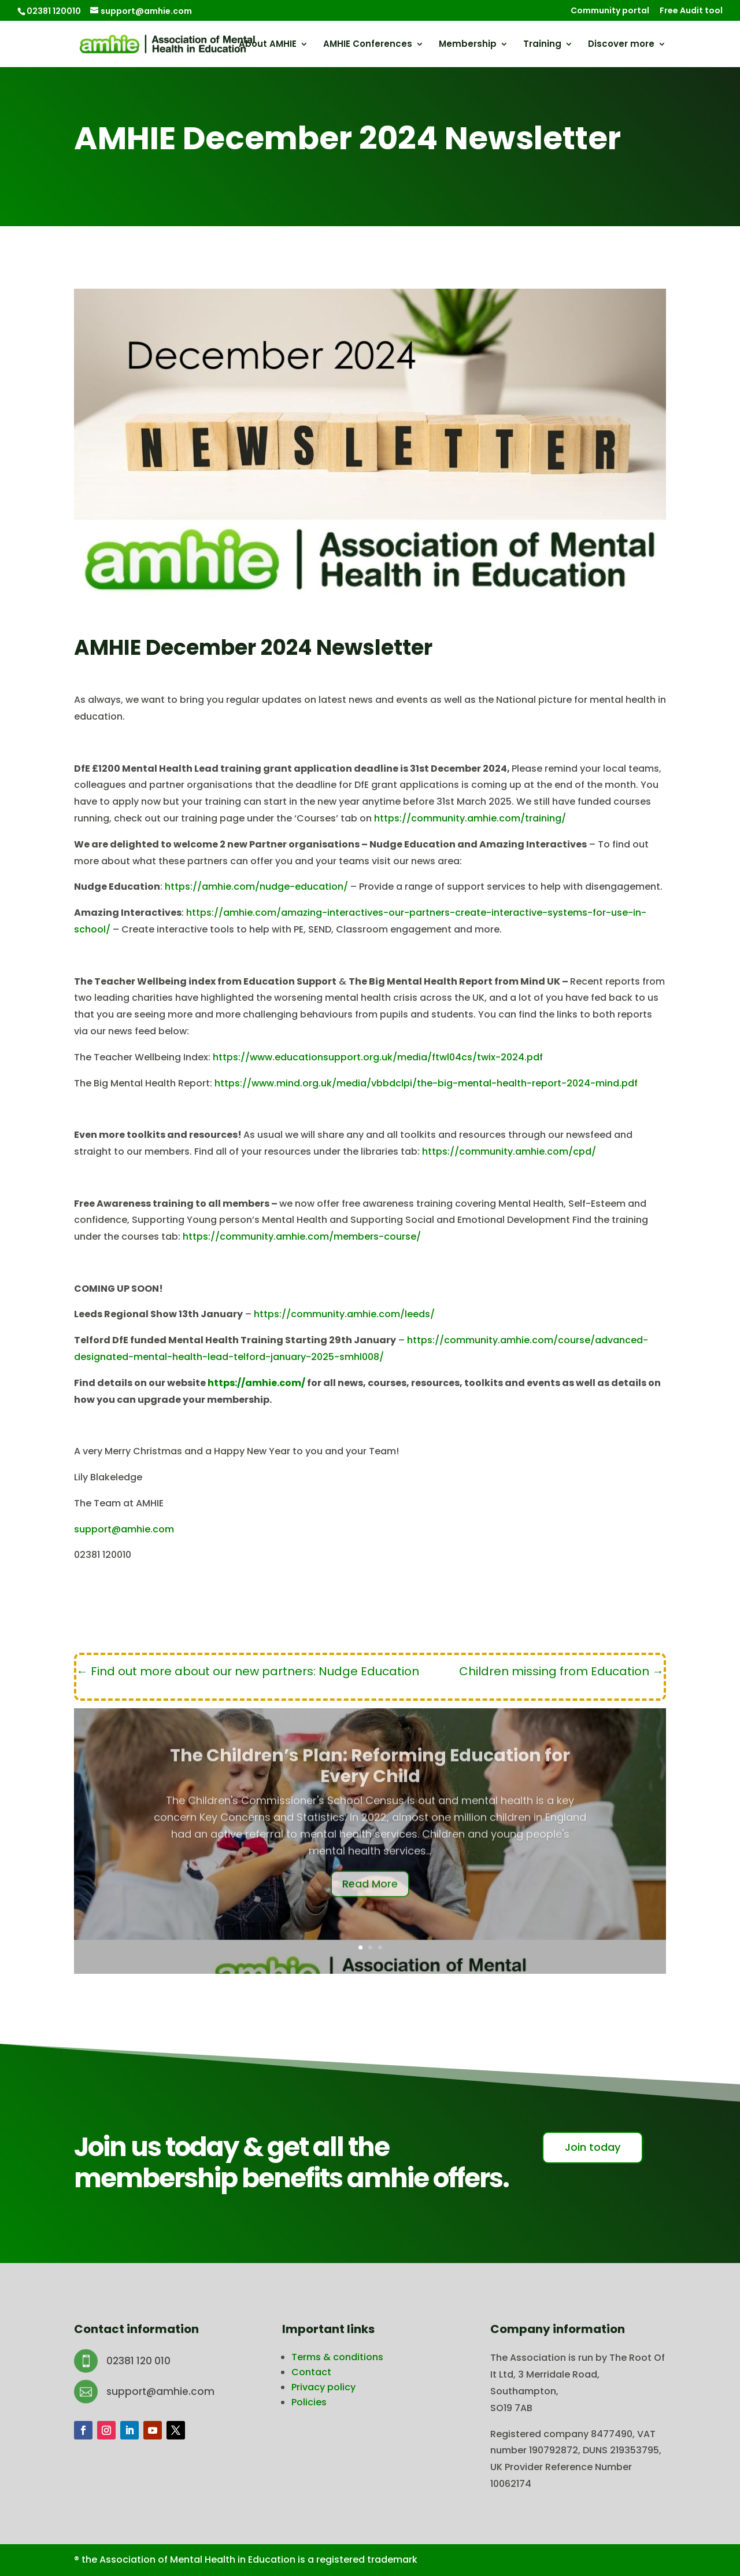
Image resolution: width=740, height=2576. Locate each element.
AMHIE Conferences (367, 45)
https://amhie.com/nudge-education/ (256, 886)
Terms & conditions (337, 2357)
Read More (370, 1901)
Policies (309, 2402)
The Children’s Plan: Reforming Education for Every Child (370, 1784)
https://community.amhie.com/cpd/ (509, 1151)
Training (542, 45)
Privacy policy (323, 2387)
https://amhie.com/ (256, 1383)
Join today (592, 2147)
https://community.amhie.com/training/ (470, 818)
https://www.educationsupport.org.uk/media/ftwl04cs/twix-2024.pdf (378, 1057)
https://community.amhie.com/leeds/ (344, 1314)
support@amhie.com (124, 1529)
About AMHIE (268, 45)
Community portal (610, 11)
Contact (311, 2372)
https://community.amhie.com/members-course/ (302, 1236)
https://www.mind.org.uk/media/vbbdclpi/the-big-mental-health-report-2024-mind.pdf (426, 1083)
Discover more (621, 45)
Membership (468, 45)
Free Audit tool (691, 11)
